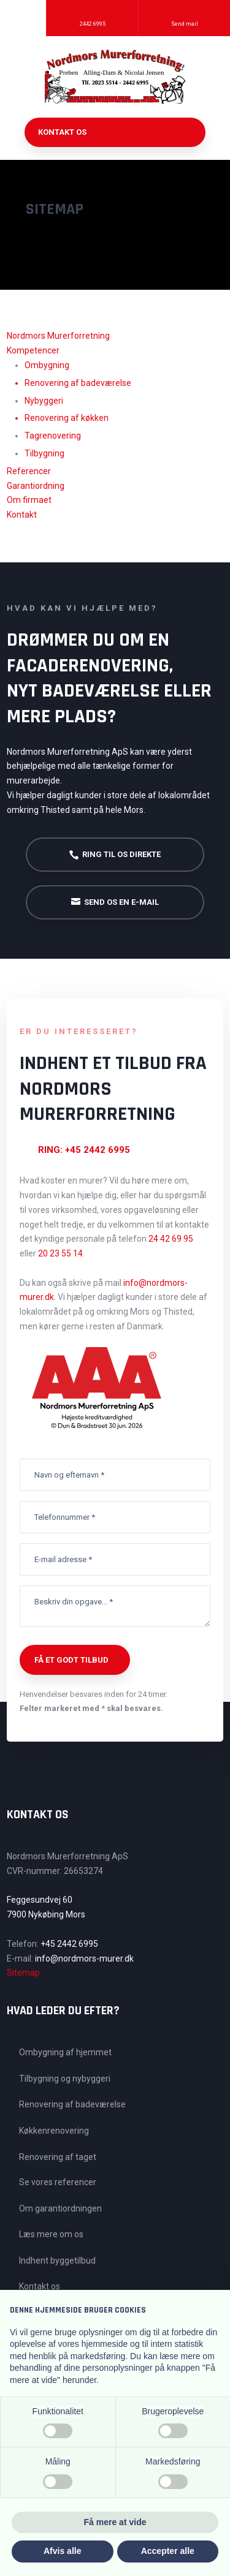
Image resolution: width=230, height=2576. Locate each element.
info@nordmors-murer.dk (84, 1958)
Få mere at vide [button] (115, 2522)
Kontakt (22, 514)
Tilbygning (44, 453)
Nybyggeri (44, 401)
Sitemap (23, 1972)
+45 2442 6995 (69, 1944)
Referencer (29, 471)
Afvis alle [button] (62, 2551)
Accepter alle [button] (167, 2551)
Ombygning (47, 365)
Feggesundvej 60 (39, 1900)
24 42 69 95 (170, 1239)
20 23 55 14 (60, 1253)
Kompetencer (33, 350)
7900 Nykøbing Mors (46, 1914)
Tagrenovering (53, 435)
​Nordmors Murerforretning (58, 336)
